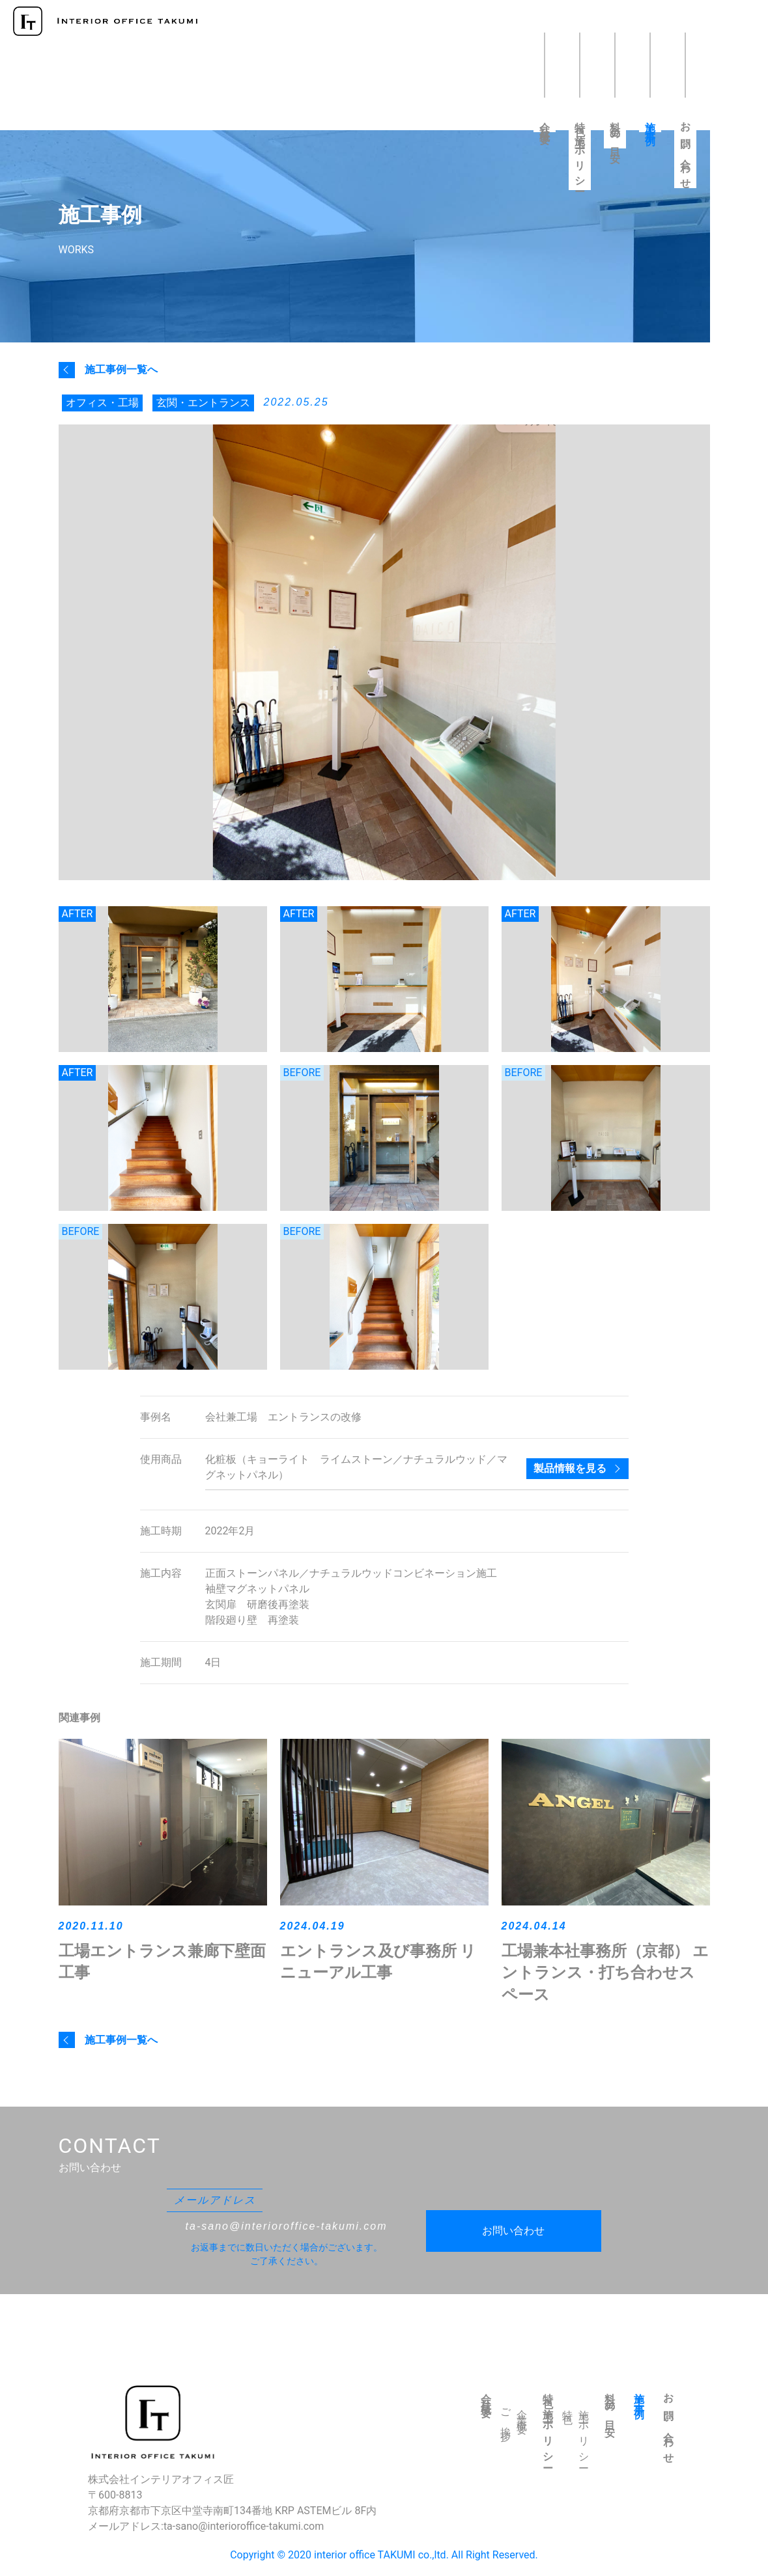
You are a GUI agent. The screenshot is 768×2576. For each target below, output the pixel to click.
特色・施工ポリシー (580, 152)
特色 (568, 2407)
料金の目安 (615, 131)
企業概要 (522, 2412)
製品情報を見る (569, 1468)
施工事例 (650, 123)
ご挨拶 (506, 2415)
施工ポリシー (584, 2435)
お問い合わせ (685, 151)
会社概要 (545, 123)
